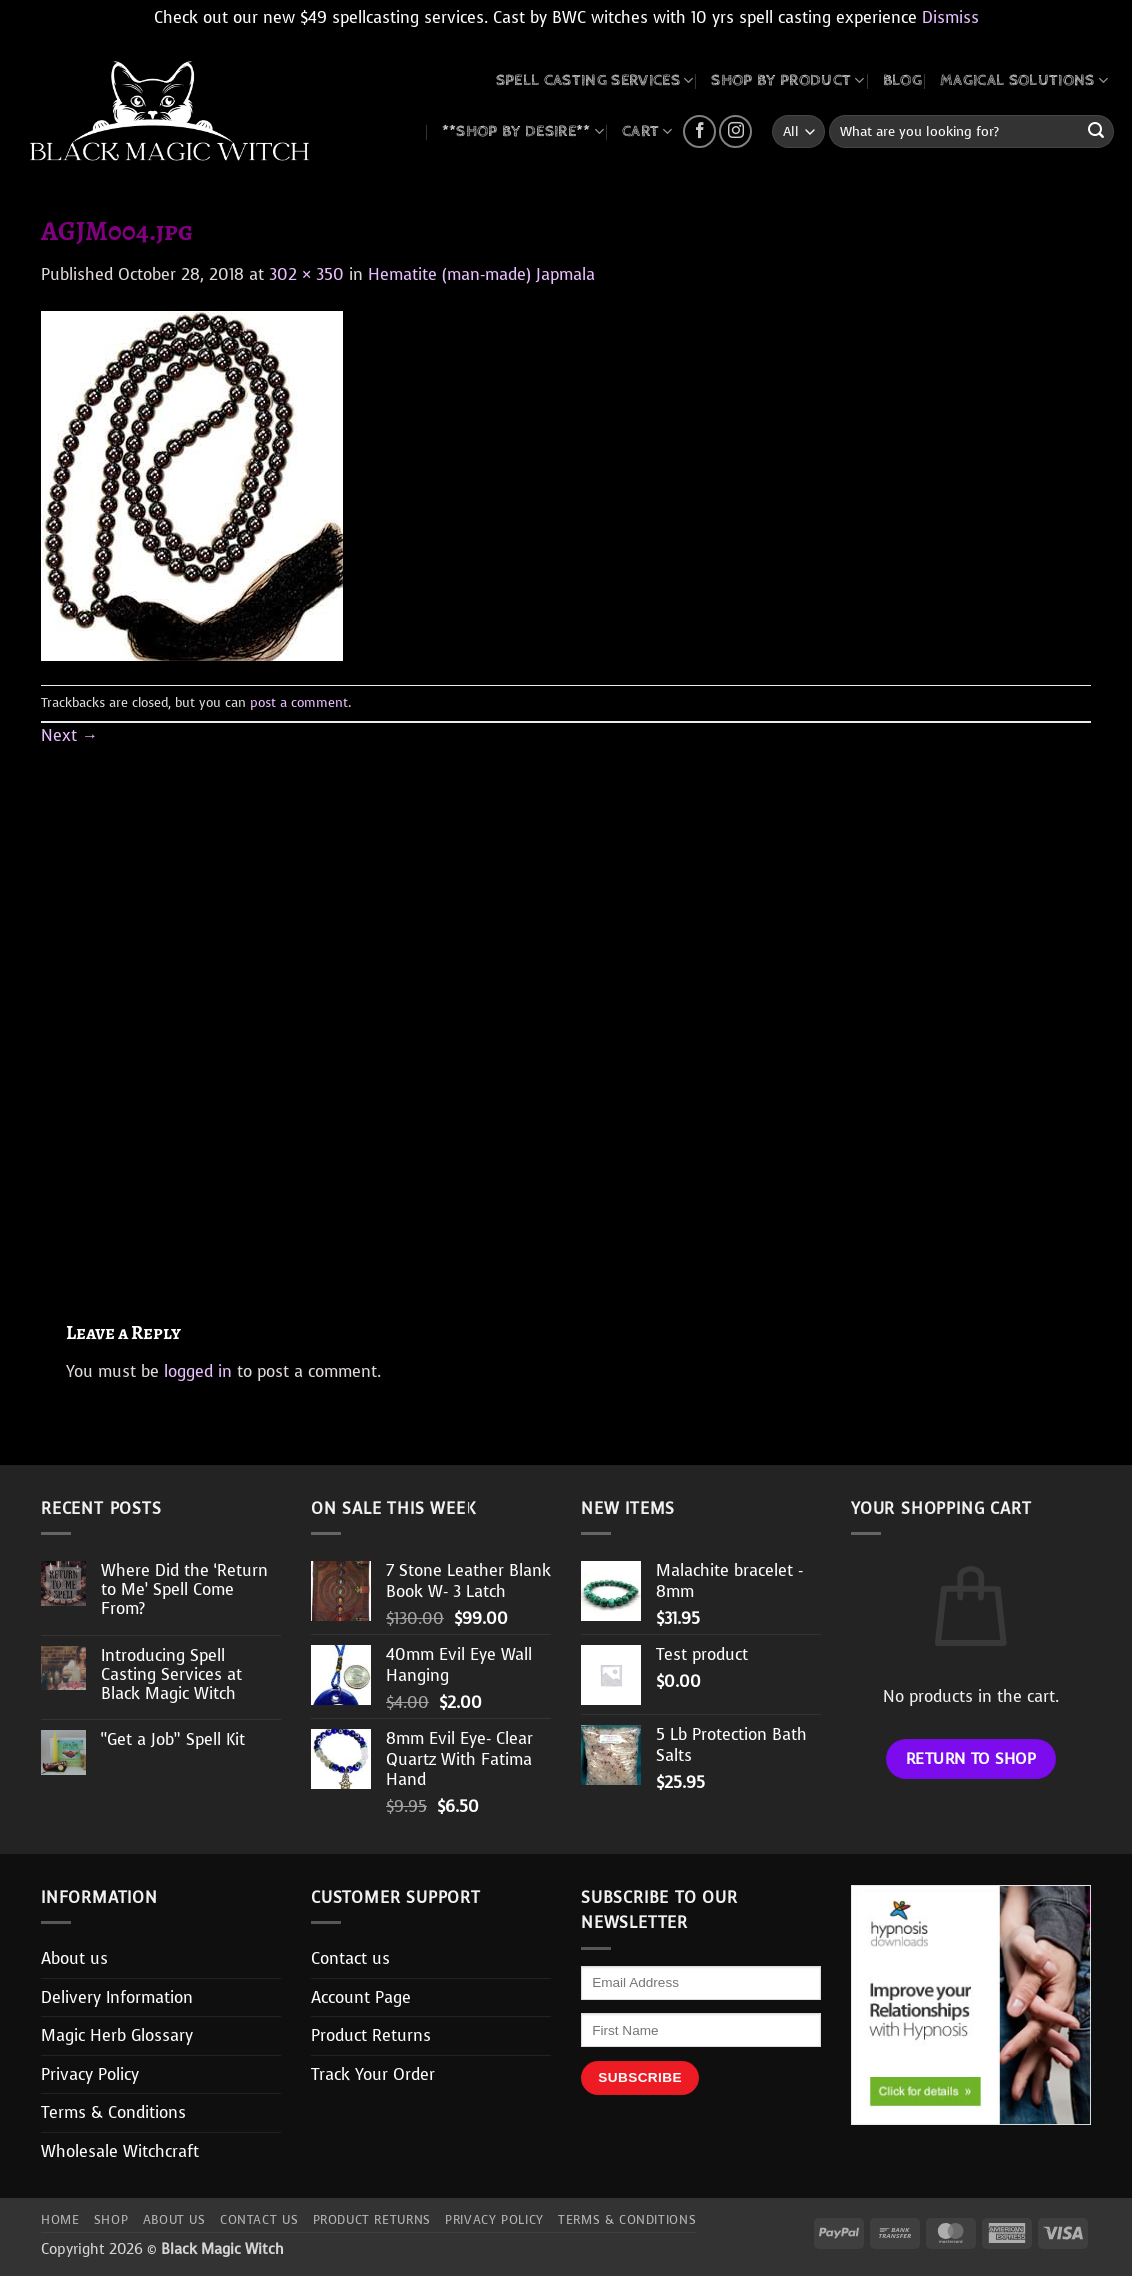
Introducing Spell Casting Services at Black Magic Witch (171, 1675)
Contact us (350, 1958)
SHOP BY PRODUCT (787, 80)
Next (69, 735)
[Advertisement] (566, 1010)
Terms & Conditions (113, 2112)
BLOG (902, 80)
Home (60, 2220)
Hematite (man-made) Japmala (481, 274)
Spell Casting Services (595, 80)
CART (647, 131)
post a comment (299, 702)
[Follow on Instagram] (735, 131)
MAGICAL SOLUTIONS (1024, 80)
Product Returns (371, 2035)
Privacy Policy (90, 2074)
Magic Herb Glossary (117, 2035)
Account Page (361, 1997)
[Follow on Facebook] (699, 131)
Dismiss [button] (950, 17)
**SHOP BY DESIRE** (523, 131)
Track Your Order (373, 2074)
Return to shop (971, 1758)
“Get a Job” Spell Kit (173, 1739)
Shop (111, 2220)
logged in (198, 1371)
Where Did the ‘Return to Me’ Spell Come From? (184, 1590)
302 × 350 (306, 274)
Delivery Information (117, 1997)
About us (74, 1958)
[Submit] (1096, 132)
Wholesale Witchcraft (120, 2151)
